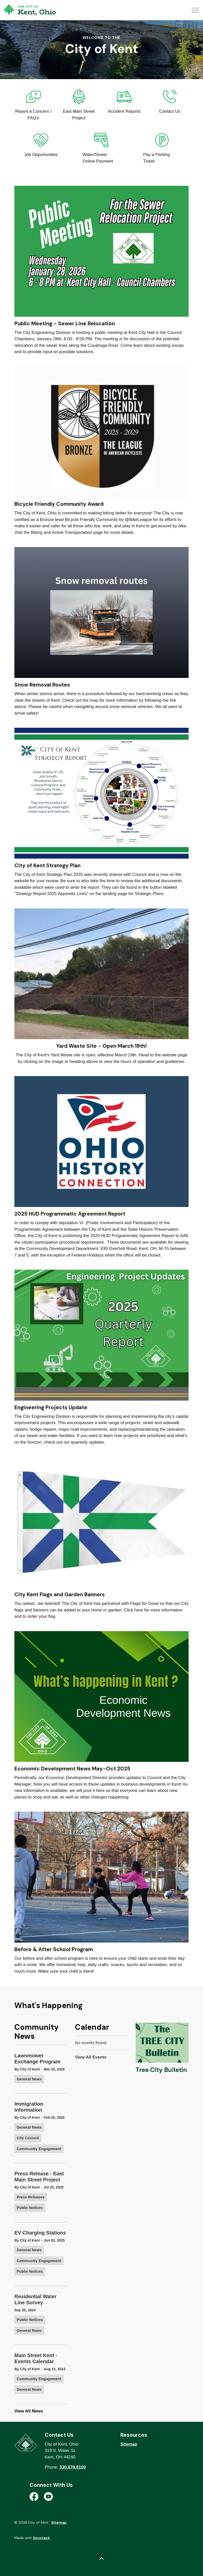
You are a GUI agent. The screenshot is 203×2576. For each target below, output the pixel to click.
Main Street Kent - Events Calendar (35, 2358)
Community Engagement (39, 2149)
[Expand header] (195, 10)
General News (29, 2079)
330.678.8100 (73, 2467)
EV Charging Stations (40, 2233)
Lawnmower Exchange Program (37, 2058)
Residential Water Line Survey (35, 2299)
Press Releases (30, 2197)
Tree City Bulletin (161, 2070)
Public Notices (30, 2207)
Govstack (41, 2538)
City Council (28, 2138)
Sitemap (128, 2444)
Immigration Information (28, 2107)
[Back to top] (101, 2559)
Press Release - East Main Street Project (39, 2176)
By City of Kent (27, 2069)
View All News (28, 2411)
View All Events (91, 2057)
